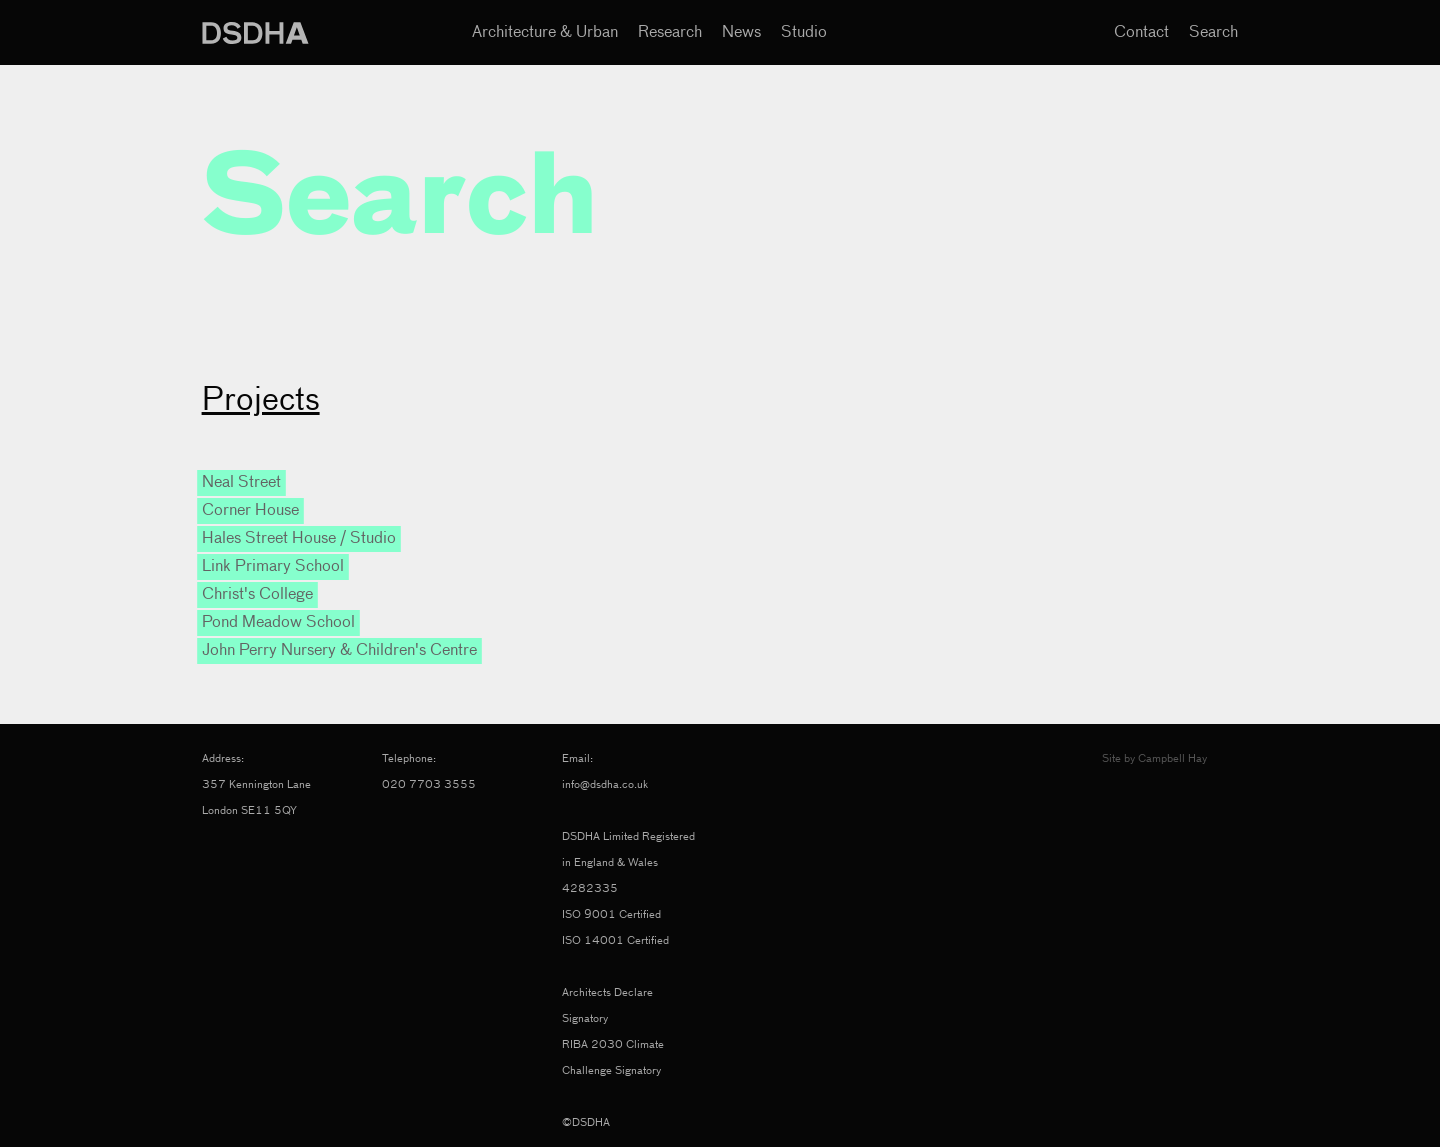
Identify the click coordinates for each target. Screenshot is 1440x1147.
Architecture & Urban (545, 33)
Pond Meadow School (278, 623)
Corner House (250, 511)
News (741, 33)
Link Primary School (273, 567)
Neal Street (241, 483)
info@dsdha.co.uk (605, 784)
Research (670, 33)
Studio (804, 33)
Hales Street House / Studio (299, 539)
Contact (1141, 33)
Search (1213, 33)
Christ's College (257, 595)
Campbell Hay (1172, 758)
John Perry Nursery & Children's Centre (339, 651)
